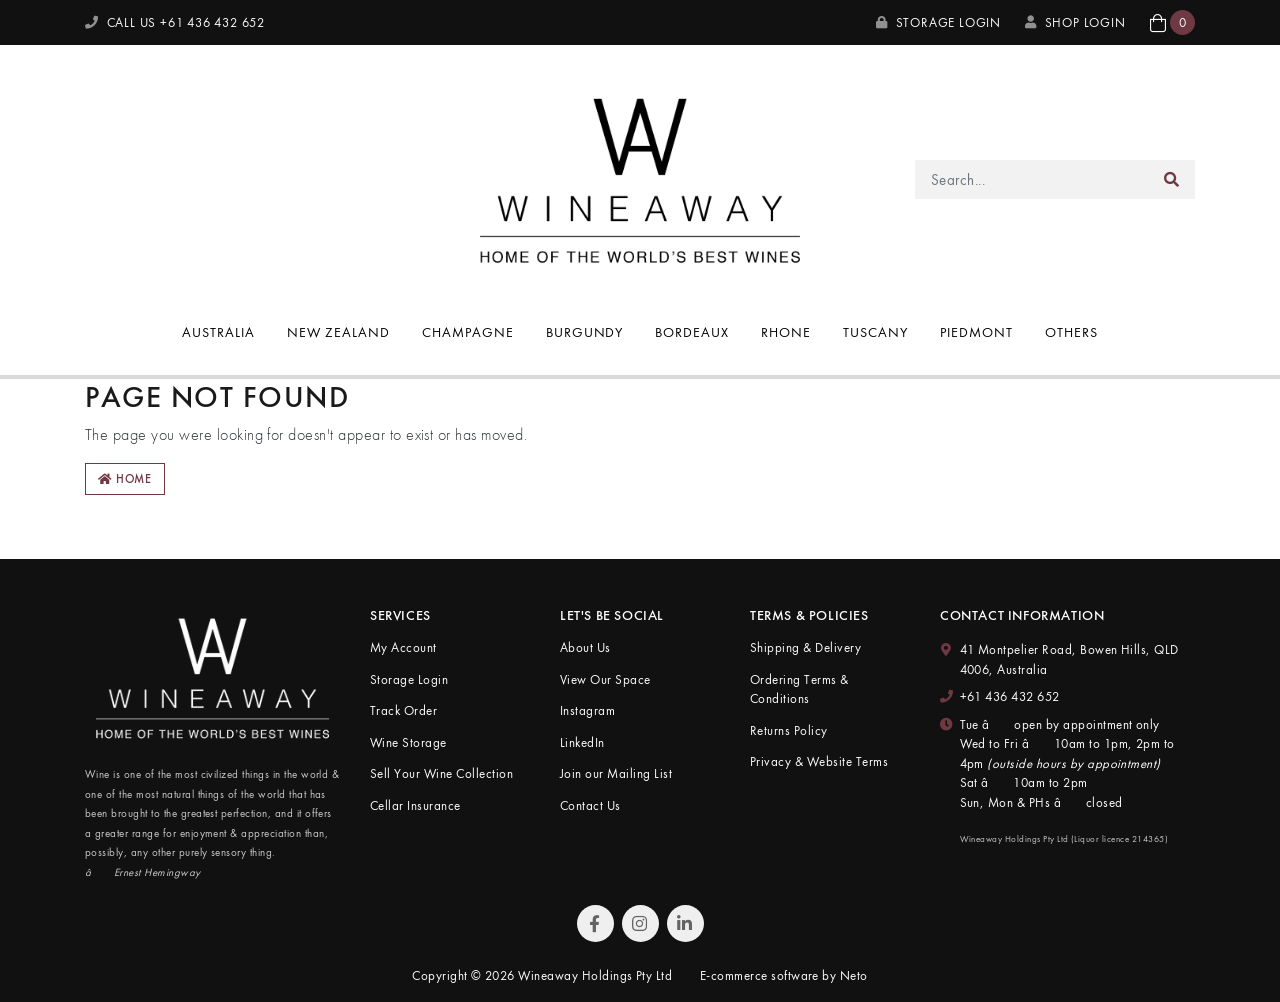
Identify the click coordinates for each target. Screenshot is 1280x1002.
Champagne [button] (468, 332)
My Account (403, 647)
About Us (585, 647)
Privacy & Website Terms (819, 761)
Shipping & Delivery (805, 647)
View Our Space (605, 679)
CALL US (175, 22)
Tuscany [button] (875, 332)
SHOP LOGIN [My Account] (1075, 22)
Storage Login (938, 22)
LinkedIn (582, 742)
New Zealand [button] (338, 332)
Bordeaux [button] (692, 332)
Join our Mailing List (616, 773)
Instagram (587, 710)
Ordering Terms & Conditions (799, 689)
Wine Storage (408, 742)
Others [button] (1071, 332)
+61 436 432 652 (1010, 696)
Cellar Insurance (415, 805)
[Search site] (1172, 179)
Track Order (403, 710)
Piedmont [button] (976, 332)
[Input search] (1032, 179)
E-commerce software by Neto (784, 975)
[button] (1172, 22)
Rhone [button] (786, 332)
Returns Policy (789, 730)
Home (125, 479)
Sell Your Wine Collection (441, 773)
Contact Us (590, 805)
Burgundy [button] (585, 332)
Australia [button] (218, 332)
